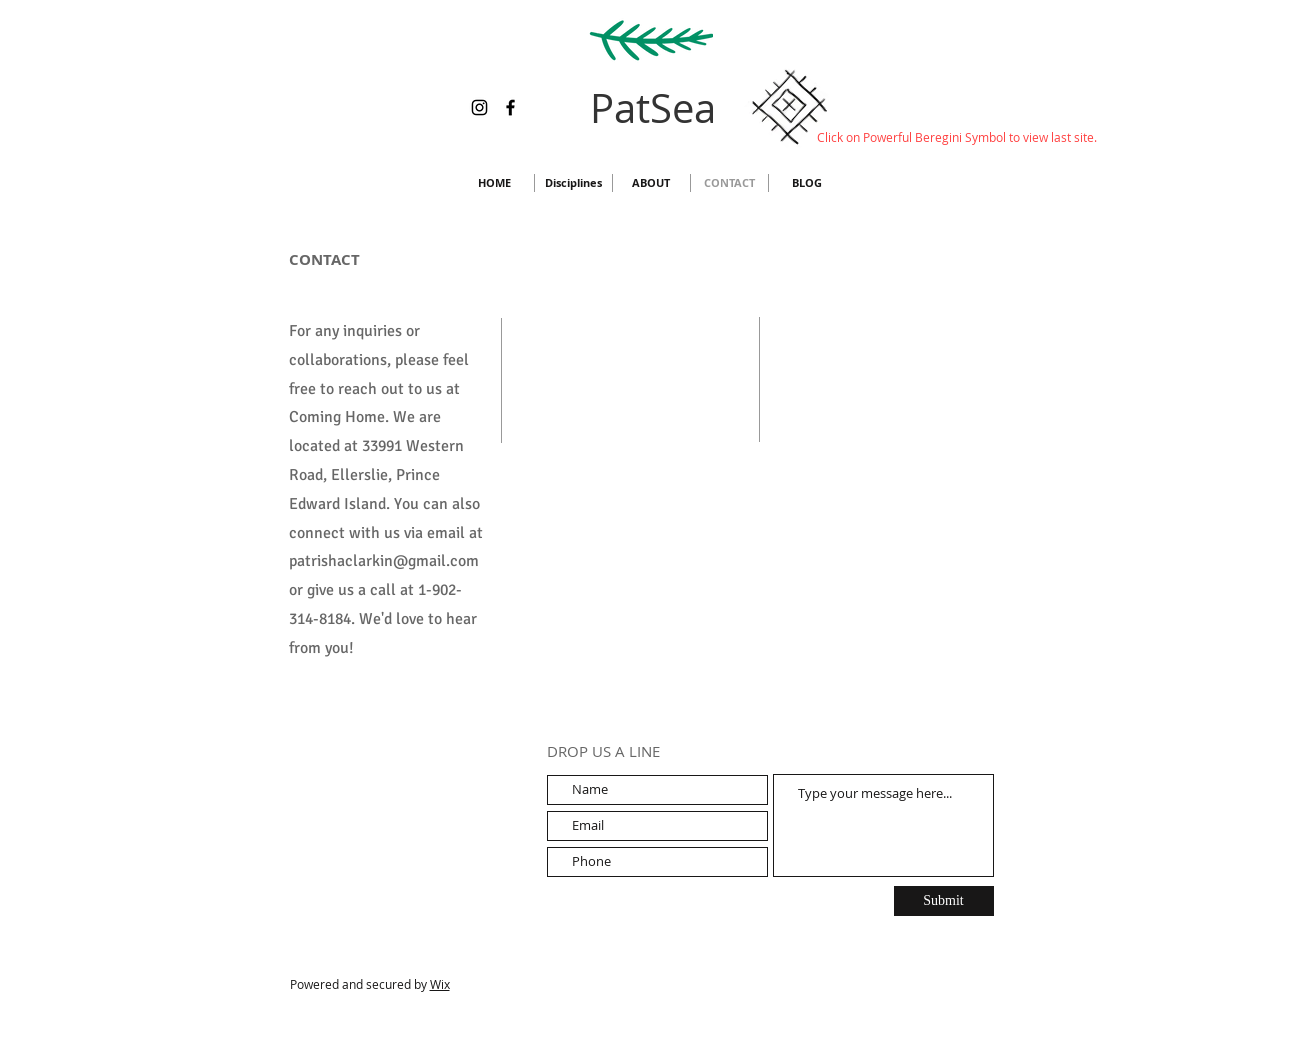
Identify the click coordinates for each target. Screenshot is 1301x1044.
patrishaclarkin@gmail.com (384, 561)
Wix (440, 984)
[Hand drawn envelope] (790, 107)
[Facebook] (510, 107)
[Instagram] (479, 107)
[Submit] (944, 901)
